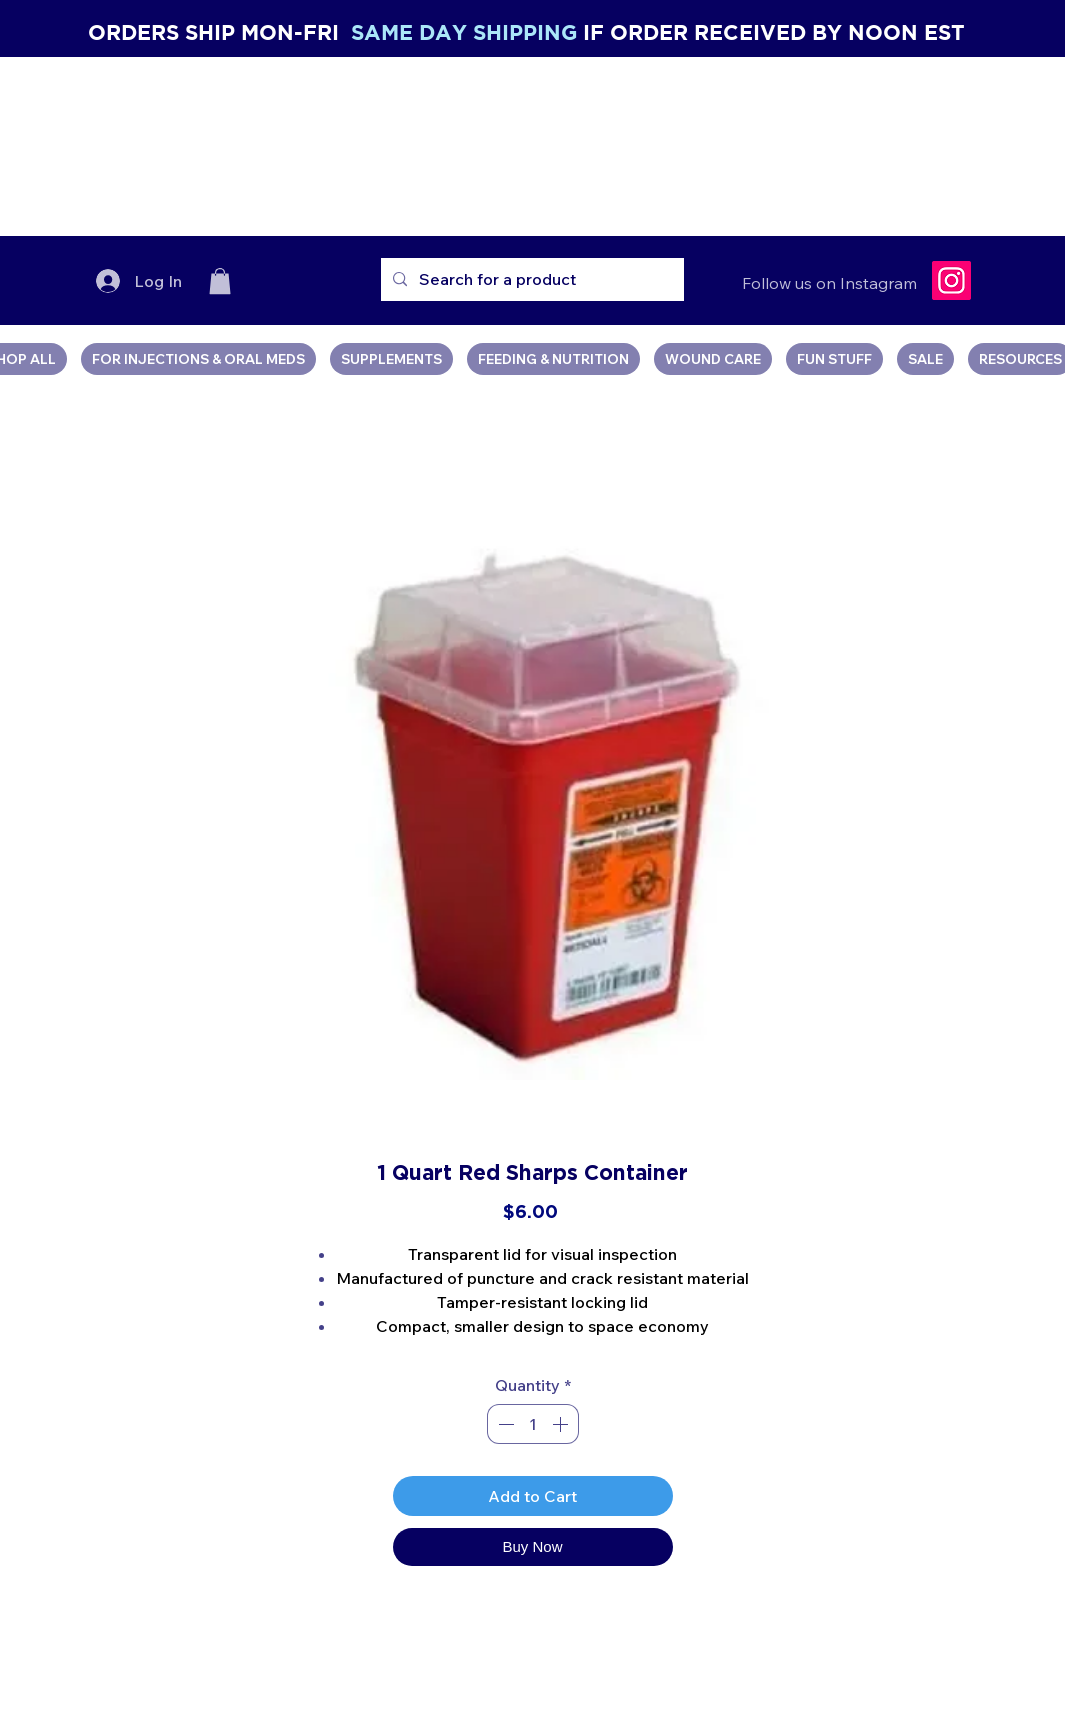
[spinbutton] (533, 1424)
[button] (220, 281)
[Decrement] (504, 1424)
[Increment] (562, 1424)
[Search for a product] (530, 279)
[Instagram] (951, 280)
